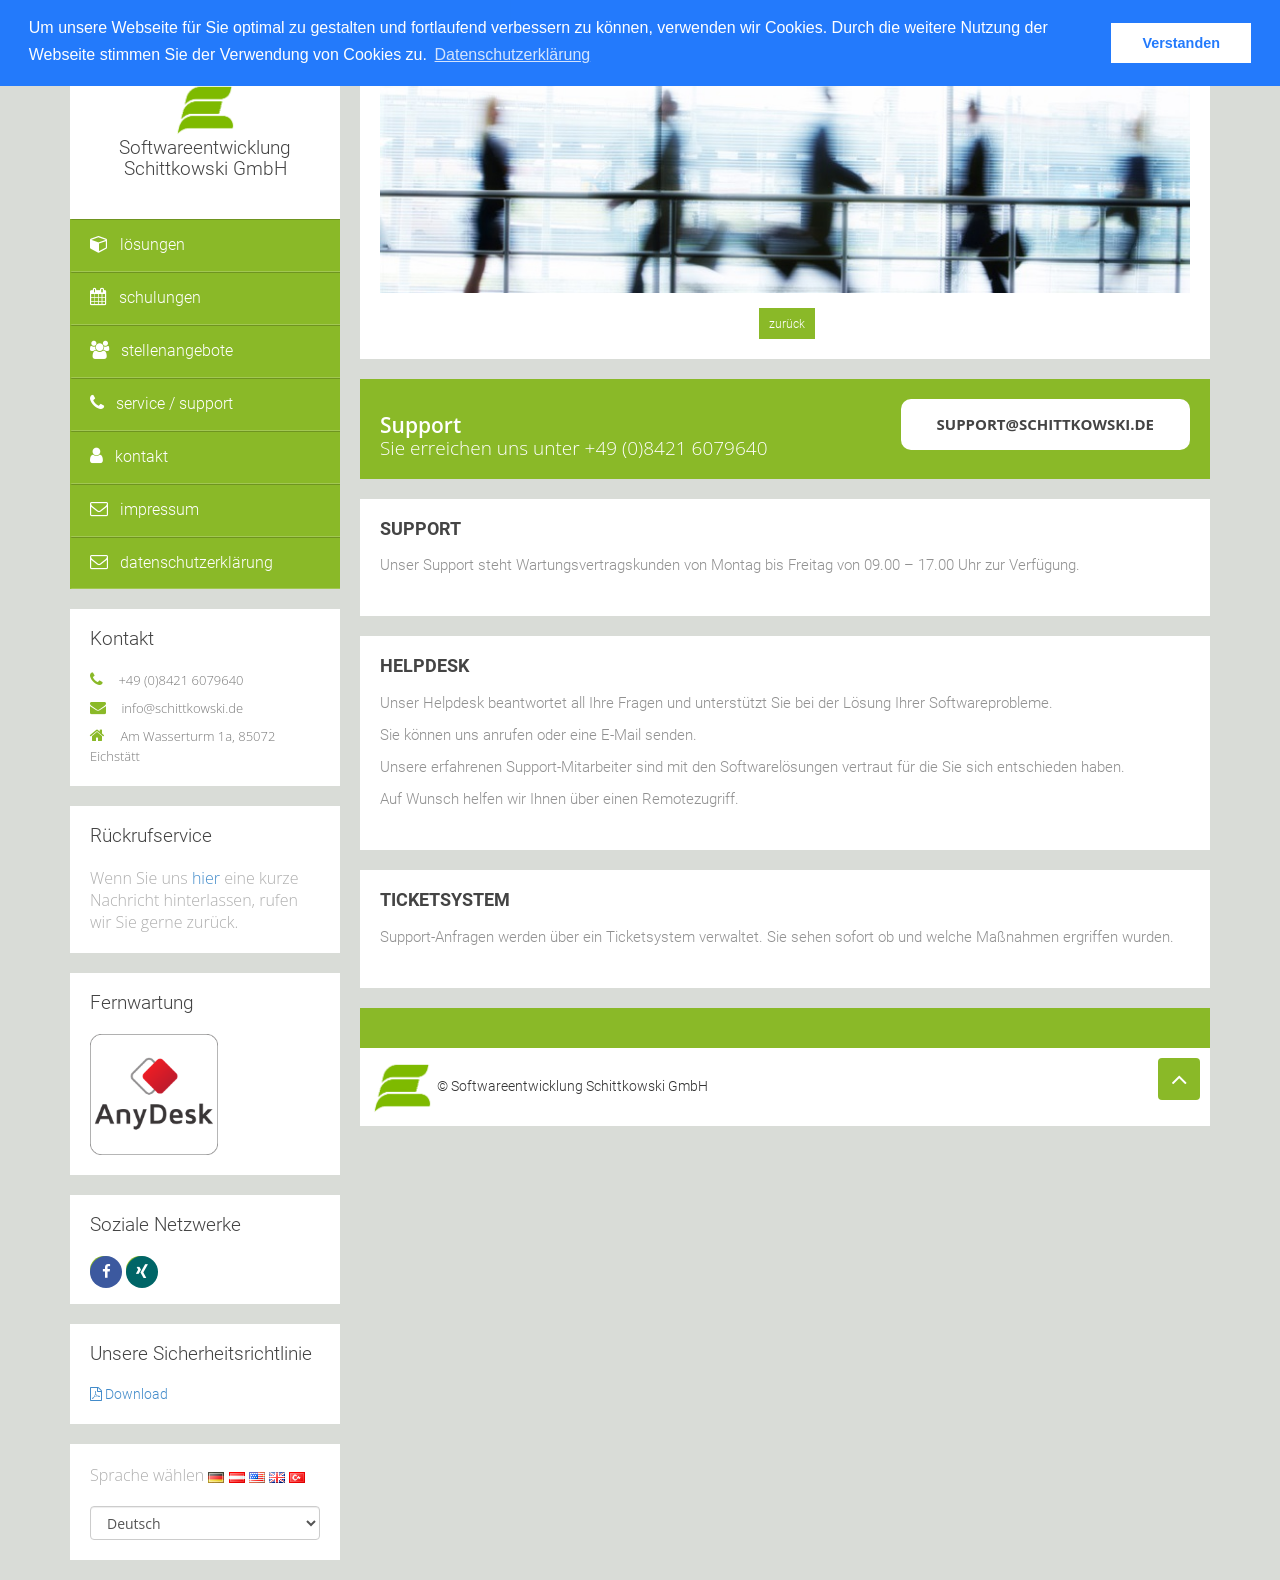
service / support (161, 403)
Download (129, 1394)
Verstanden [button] (1181, 43)
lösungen (137, 244)
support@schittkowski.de (1045, 424)
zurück (787, 324)
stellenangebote (161, 350)
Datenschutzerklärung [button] (513, 54)
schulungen (145, 297)
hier (206, 878)
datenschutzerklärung (181, 562)
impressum (144, 509)
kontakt (129, 456)
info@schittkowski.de (182, 708)
